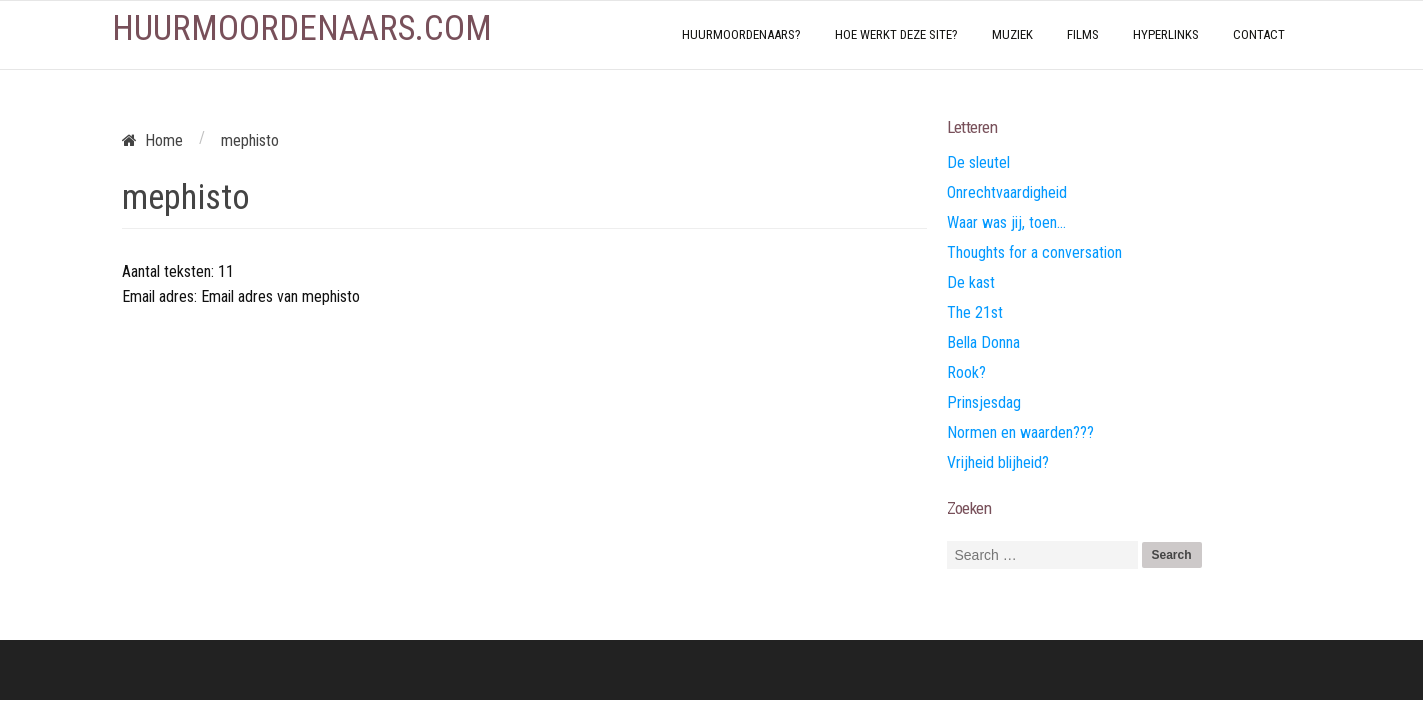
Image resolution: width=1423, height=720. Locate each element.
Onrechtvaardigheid (1007, 192)
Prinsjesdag (984, 402)
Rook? (966, 372)
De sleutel (978, 162)
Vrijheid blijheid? (998, 462)
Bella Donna (983, 342)
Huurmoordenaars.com (302, 28)
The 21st (975, 312)
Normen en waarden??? (1020, 432)
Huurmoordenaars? (741, 34)
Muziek (1012, 34)
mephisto (186, 197)
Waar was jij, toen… (1006, 222)
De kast (971, 282)
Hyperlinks (1166, 34)
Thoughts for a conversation (1034, 252)
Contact (1259, 34)
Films (1083, 34)
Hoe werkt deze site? (896, 34)
